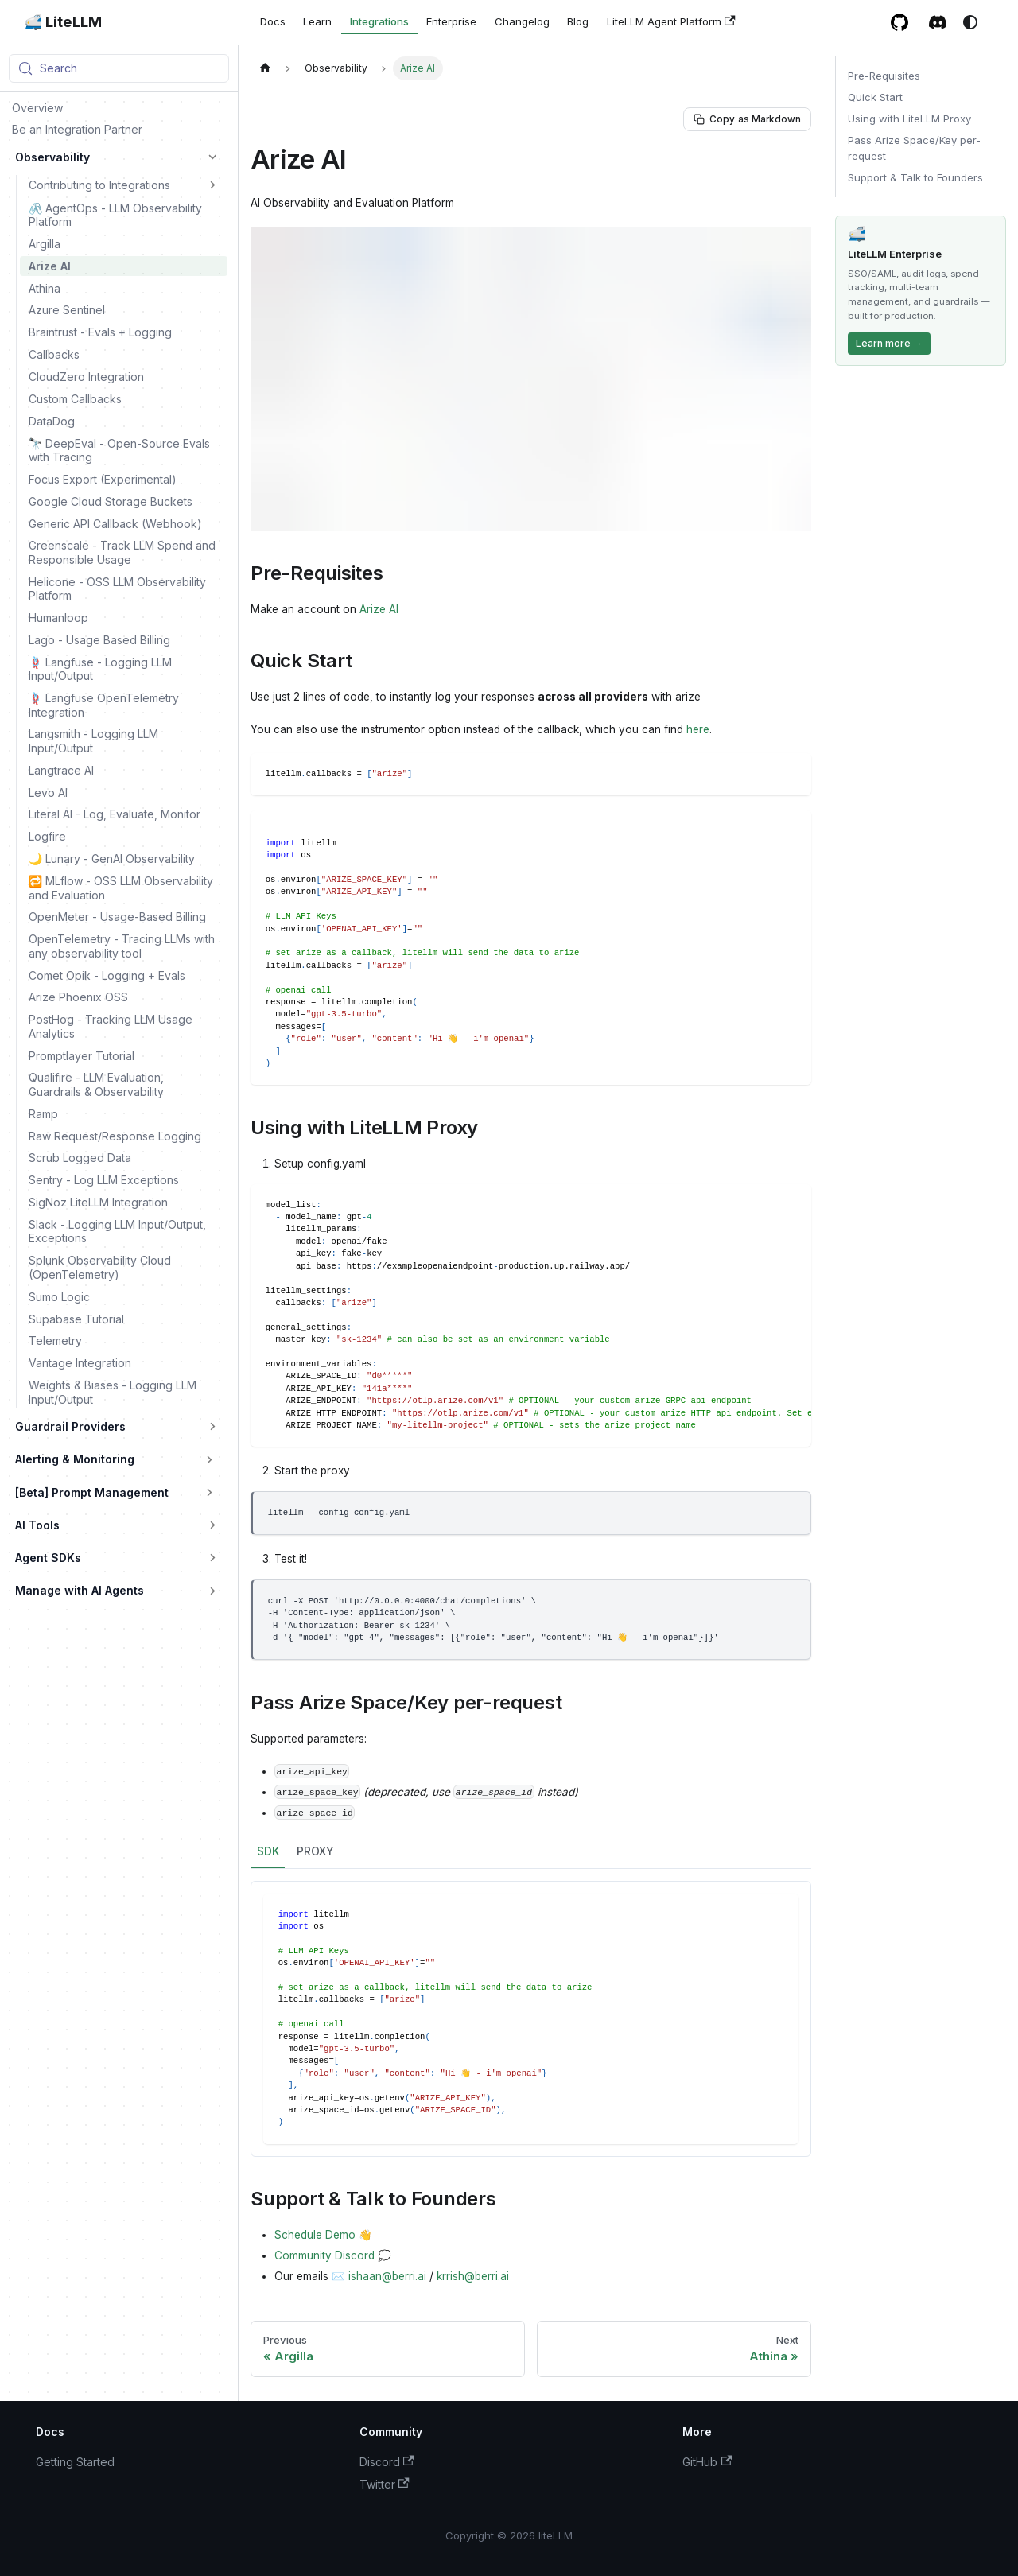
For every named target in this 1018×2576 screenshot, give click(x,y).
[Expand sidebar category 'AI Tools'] (213, 1525)
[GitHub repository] (900, 22)
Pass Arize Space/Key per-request (914, 148)
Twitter (384, 2484)
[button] (124, 185)
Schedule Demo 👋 (323, 2234)
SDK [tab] (268, 1851)
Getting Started (75, 2462)
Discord (386, 2462)
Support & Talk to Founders (915, 177)
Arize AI (378, 609)
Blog (578, 21)
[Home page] (265, 68)
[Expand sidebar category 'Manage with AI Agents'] (213, 1591)
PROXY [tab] (315, 1851)
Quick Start (875, 97)
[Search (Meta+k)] (119, 68)
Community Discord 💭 (332, 2255)
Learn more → (889, 343)
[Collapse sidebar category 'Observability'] (213, 157)
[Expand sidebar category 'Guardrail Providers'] (213, 1427)
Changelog (522, 21)
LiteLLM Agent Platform (671, 22)
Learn (317, 21)
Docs (273, 21)
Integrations (379, 21)
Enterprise (451, 21)
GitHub (707, 2462)
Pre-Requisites (884, 75)
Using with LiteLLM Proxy (909, 118)
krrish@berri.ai (473, 2276)
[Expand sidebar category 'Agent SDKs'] (213, 1558)
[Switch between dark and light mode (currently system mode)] (970, 22)
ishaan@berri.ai (387, 2276)
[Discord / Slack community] (938, 22)
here (697, 729)
